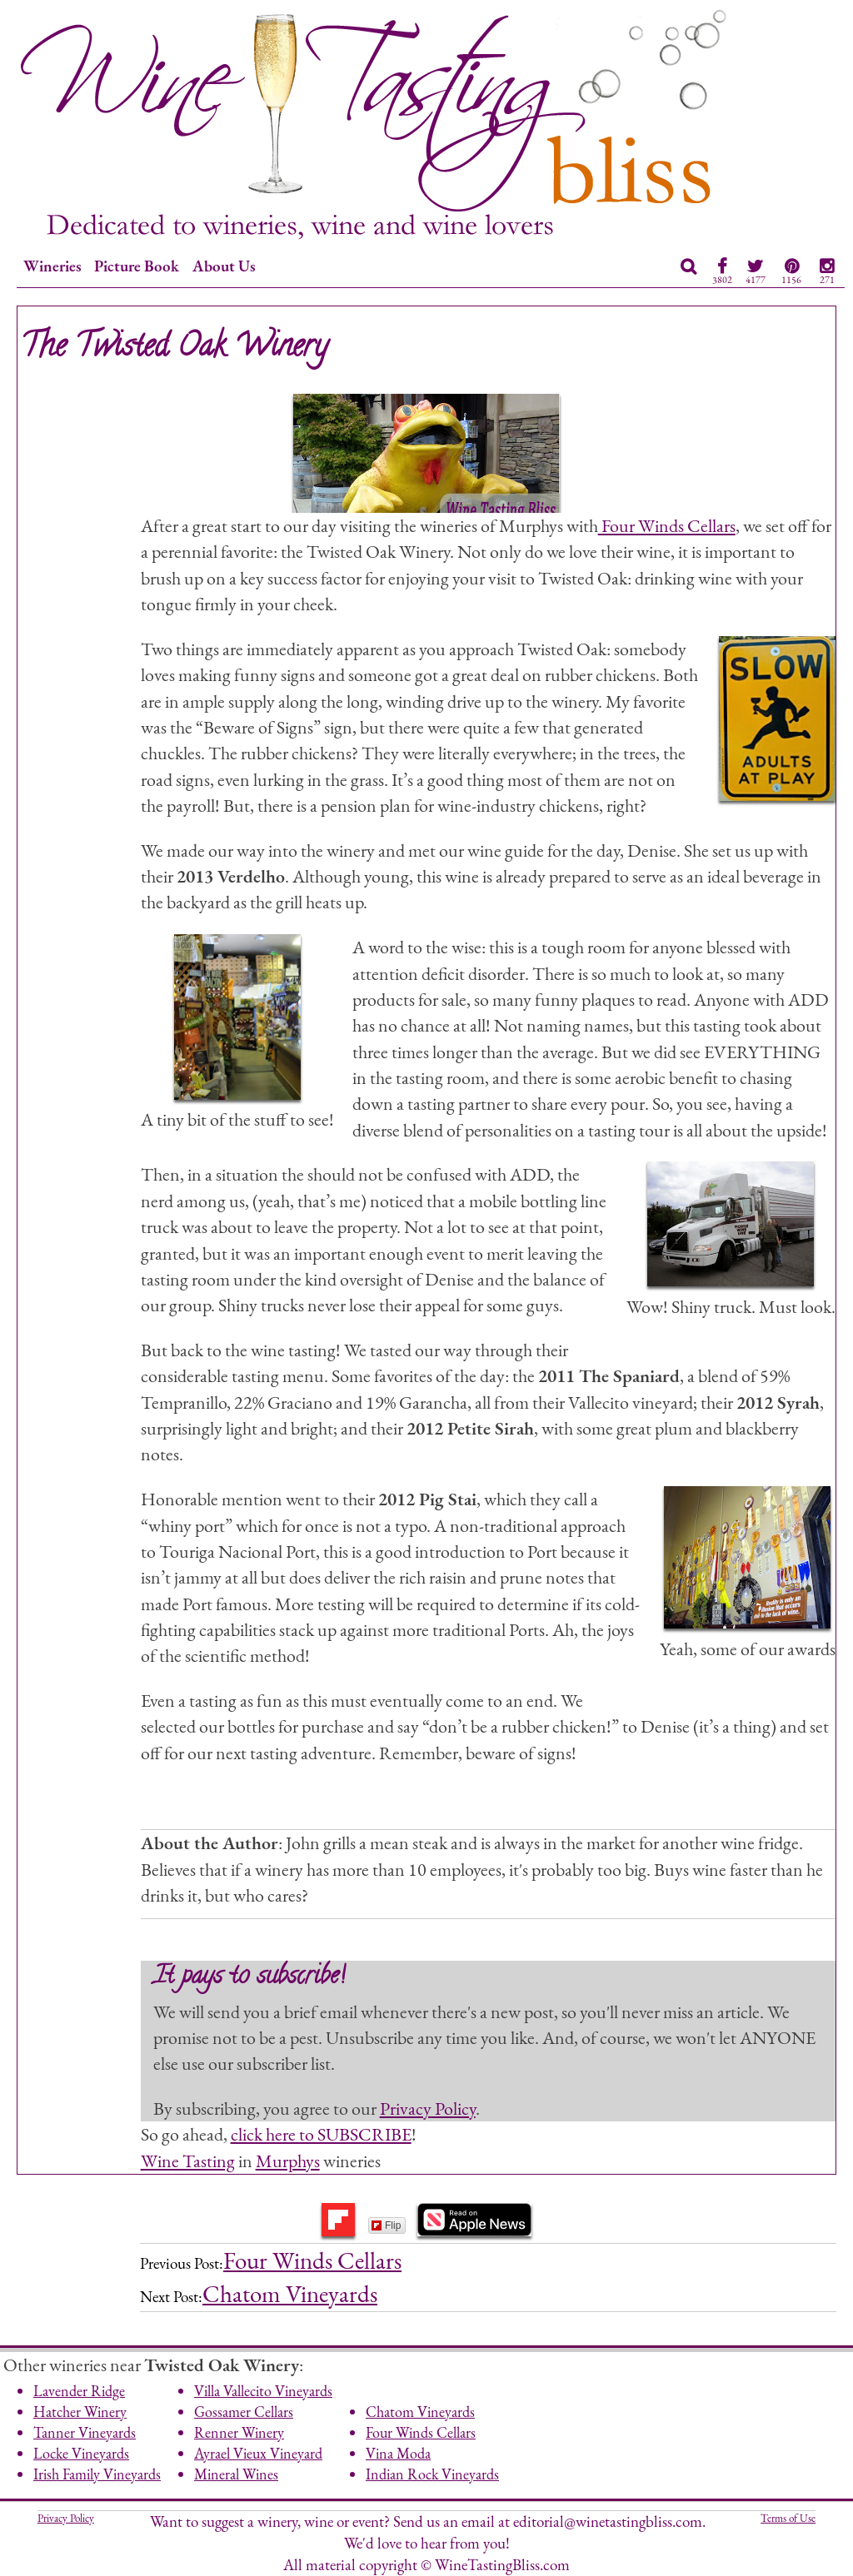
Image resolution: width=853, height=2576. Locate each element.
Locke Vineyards (81, 2453)
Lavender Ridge (79, 2390)
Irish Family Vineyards (97, 2474)
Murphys (288, 2160)
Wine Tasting (188, 2160)
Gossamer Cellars (243, 2411)
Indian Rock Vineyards (432, 2474)
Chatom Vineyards (289, 2294)
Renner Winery (239, 2432)
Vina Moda (398, 2453)
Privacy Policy (428, 2108)
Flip (386, 2225)
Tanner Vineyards (84, 2432)
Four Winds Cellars (667, 525)
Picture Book (136, 266)
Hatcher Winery (80, 2411)
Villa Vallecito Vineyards (263, 2390)
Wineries (52, 266)
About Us (224, 266)
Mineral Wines (236, 2474)
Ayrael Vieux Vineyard (258, 2453)
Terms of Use (788, 2518)
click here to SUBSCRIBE (321, 2133)
